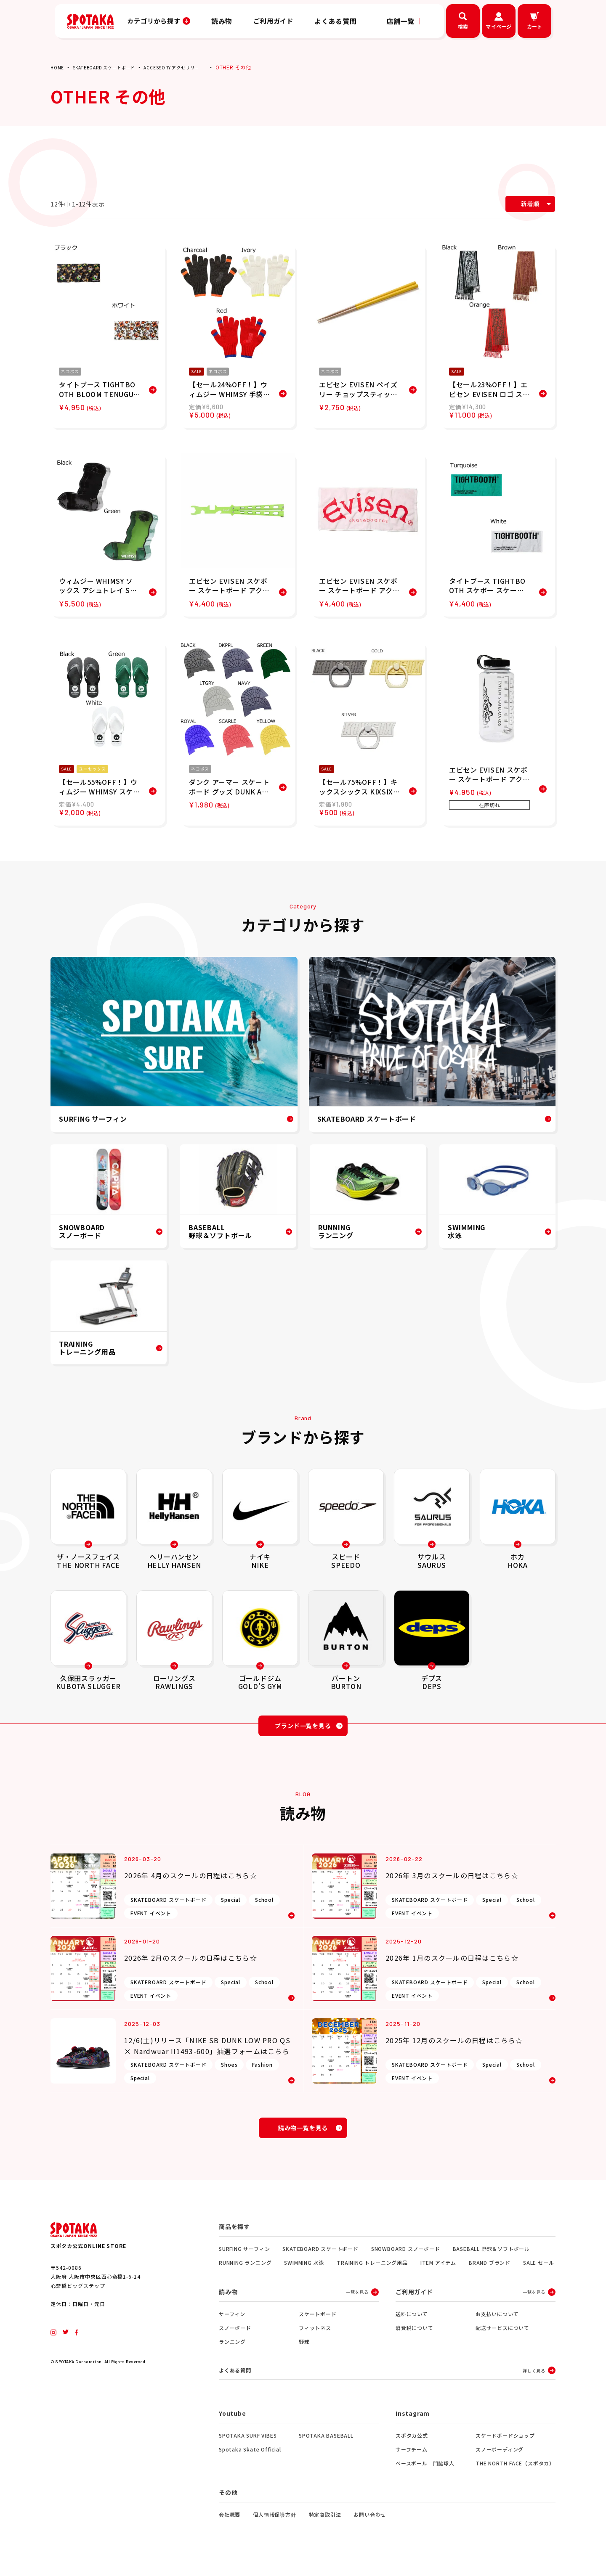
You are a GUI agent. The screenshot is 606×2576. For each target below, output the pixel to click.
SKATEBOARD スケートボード (111, 67)
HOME (58, 67)
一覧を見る (357, 2302)
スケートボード (318, 2323)
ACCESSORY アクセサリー (189, 67)
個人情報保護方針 (274, 2525)
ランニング (232, 2351)
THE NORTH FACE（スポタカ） (515, 2474)
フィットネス (315, 2337)
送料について (412, 2323)
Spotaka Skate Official (250, 2460)
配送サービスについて (502, 2337)
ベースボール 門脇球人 (425, 2474)
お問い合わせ (370, 2525)
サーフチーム (412, 2460)
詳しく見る (534, 2381)
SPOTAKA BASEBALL (326, 2446)
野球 (304, 2351)
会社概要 (229, 2525)
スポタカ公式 (412, 2446)
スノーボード (235, 2337)
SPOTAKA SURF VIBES (247, 2446)
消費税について (414, 2337)
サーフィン (232, 2323)
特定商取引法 (325, 2525)
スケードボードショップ (505, 2446)
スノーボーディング (500, 2460)
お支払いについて (497, 2323)
